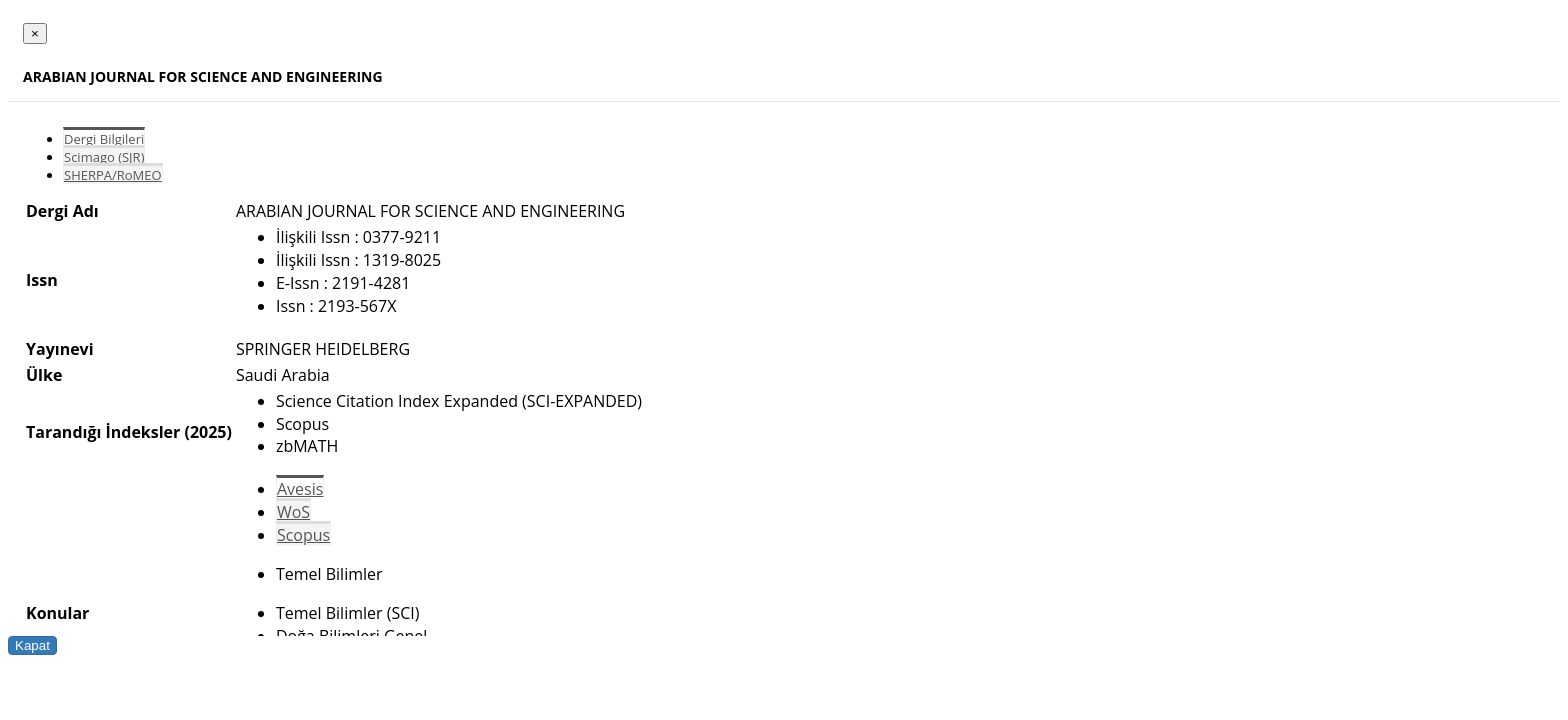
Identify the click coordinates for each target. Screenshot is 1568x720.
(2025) (207, 432)
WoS (293, 512)
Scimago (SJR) (104, 157)
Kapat (32, 645)
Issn (42, 280)
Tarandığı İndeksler (103, 432)
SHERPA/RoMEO (113, 175)
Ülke (44, 375)
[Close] (35, 33)
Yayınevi (60, 349)
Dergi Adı (62, 211)
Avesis (300, 489)
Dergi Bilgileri (104, 139)
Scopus (303, 535)
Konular (57, 613)
